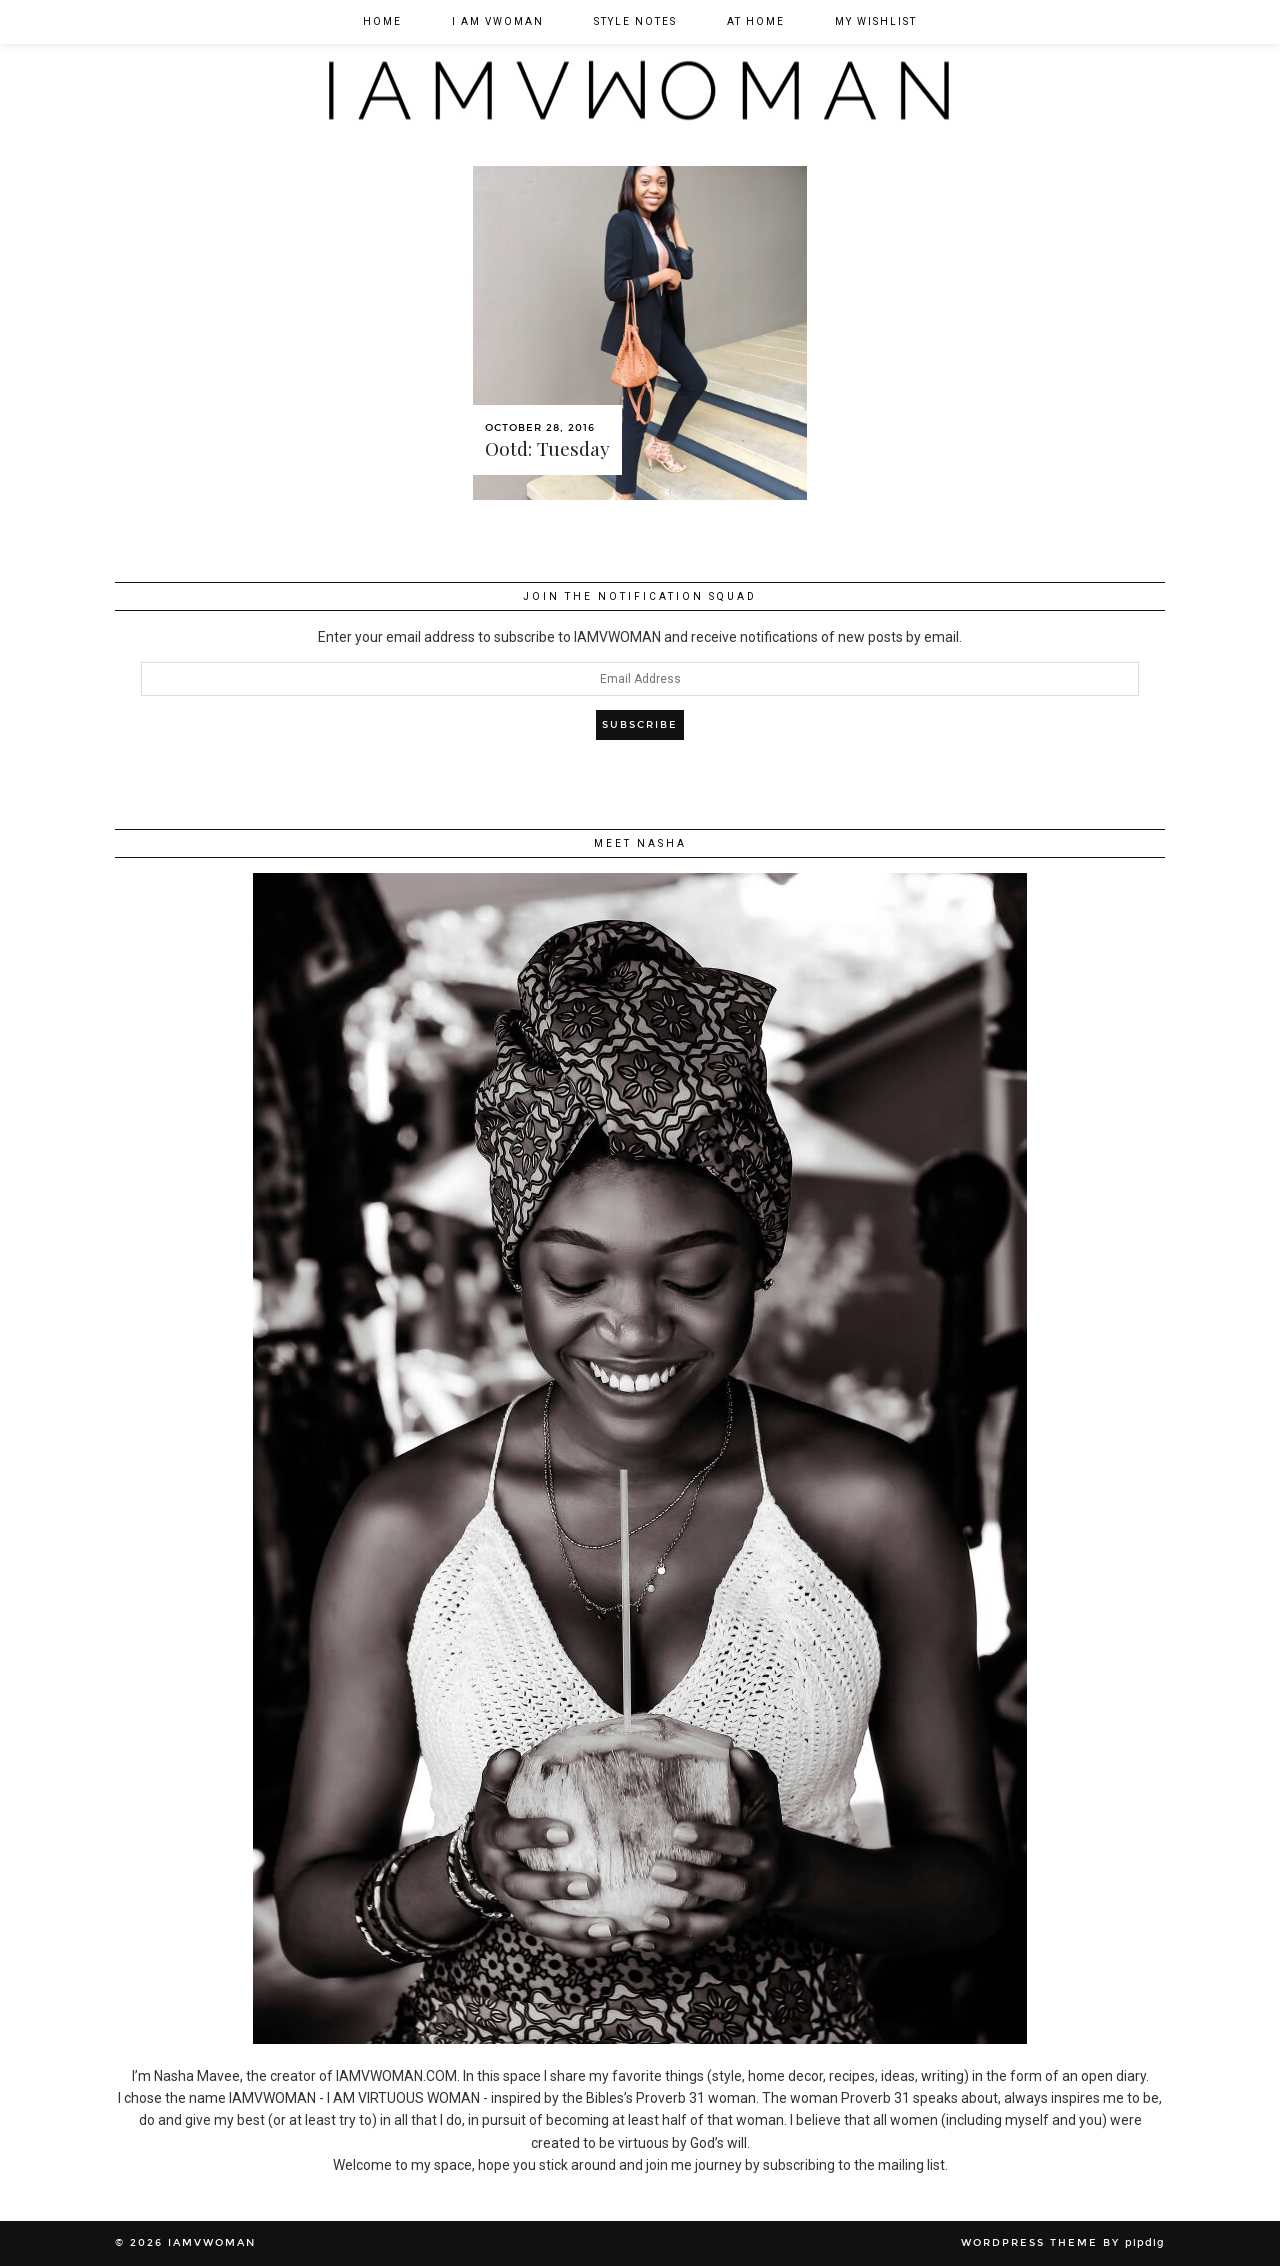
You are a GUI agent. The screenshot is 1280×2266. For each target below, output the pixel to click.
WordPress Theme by (1063, 2243)
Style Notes (635, 21)
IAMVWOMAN (212, 2243)
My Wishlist (876, 21)
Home (382, 21)
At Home (756, 21)
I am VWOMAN (498, 21)
